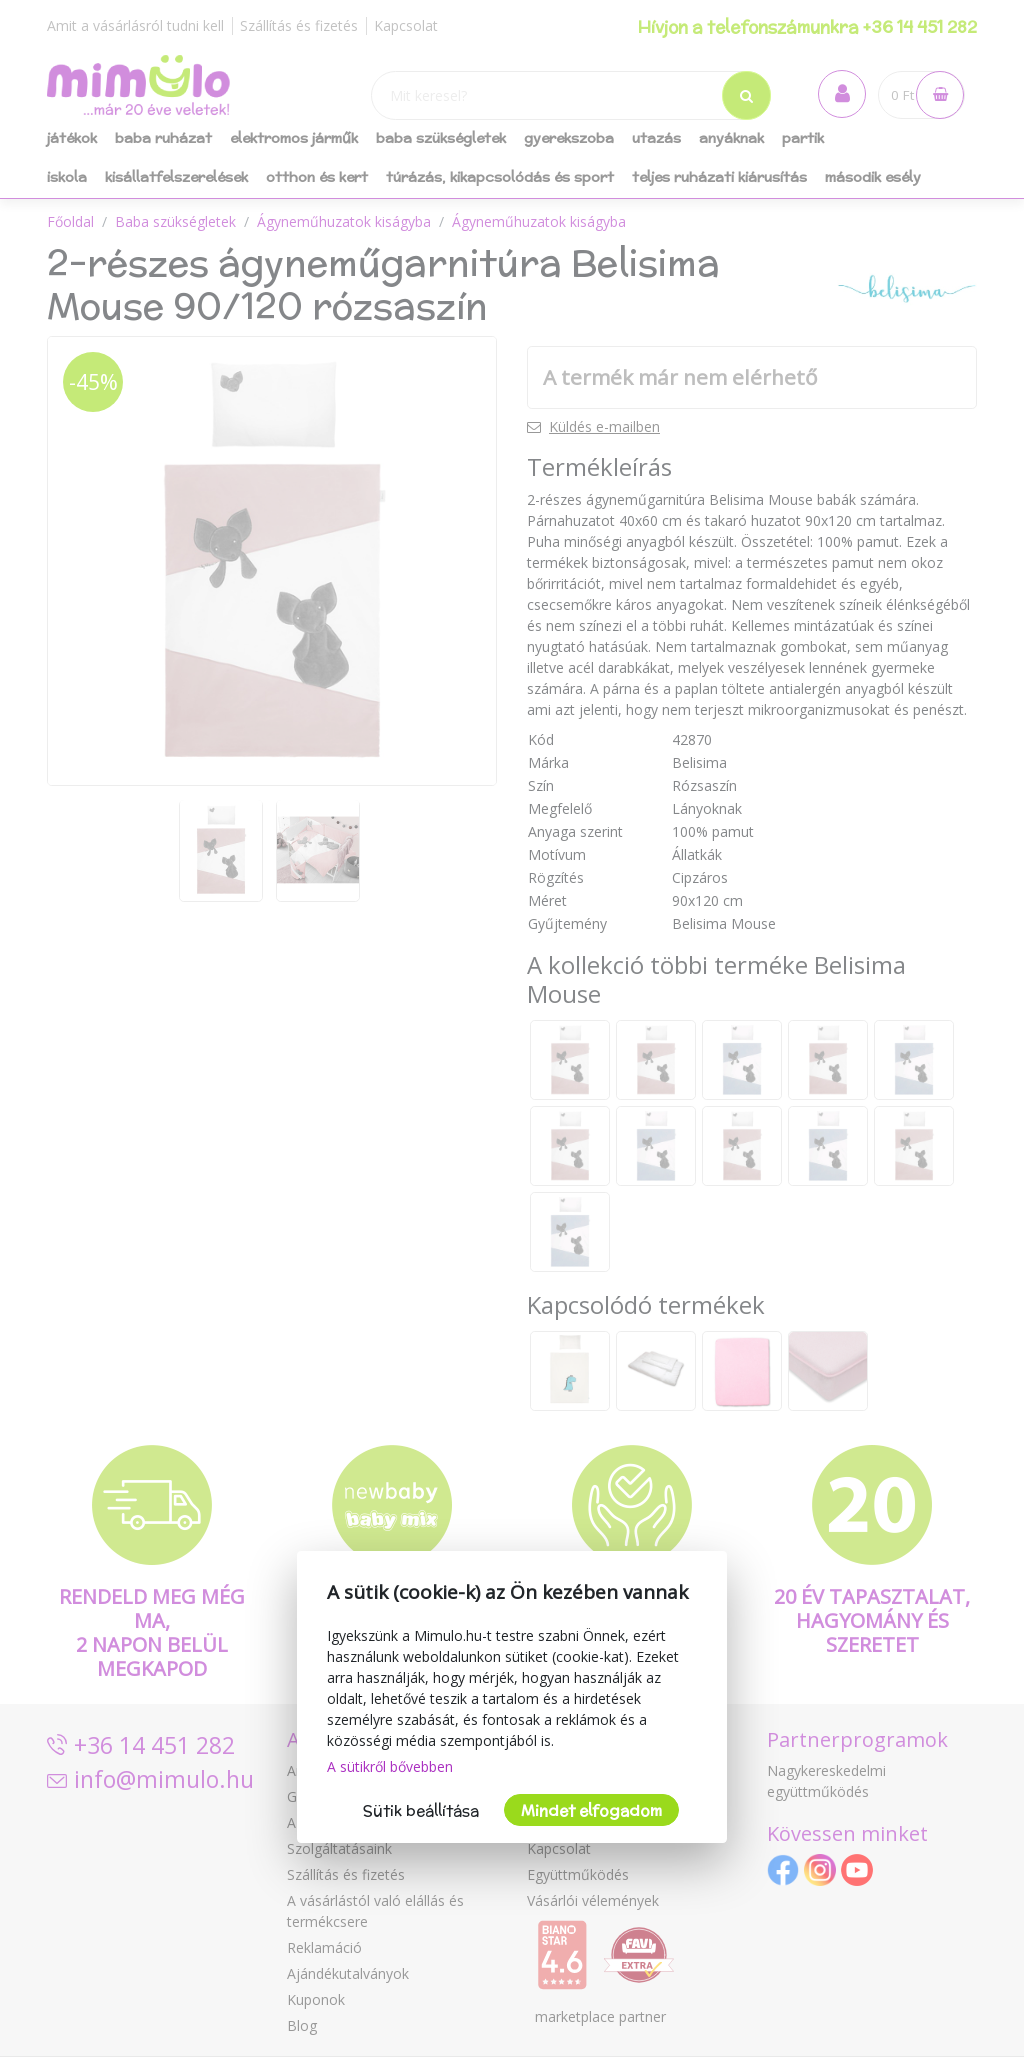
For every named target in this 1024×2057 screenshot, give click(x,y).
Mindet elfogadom (591, 1810)
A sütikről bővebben (390, 1766)
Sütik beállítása (421, 1810)
